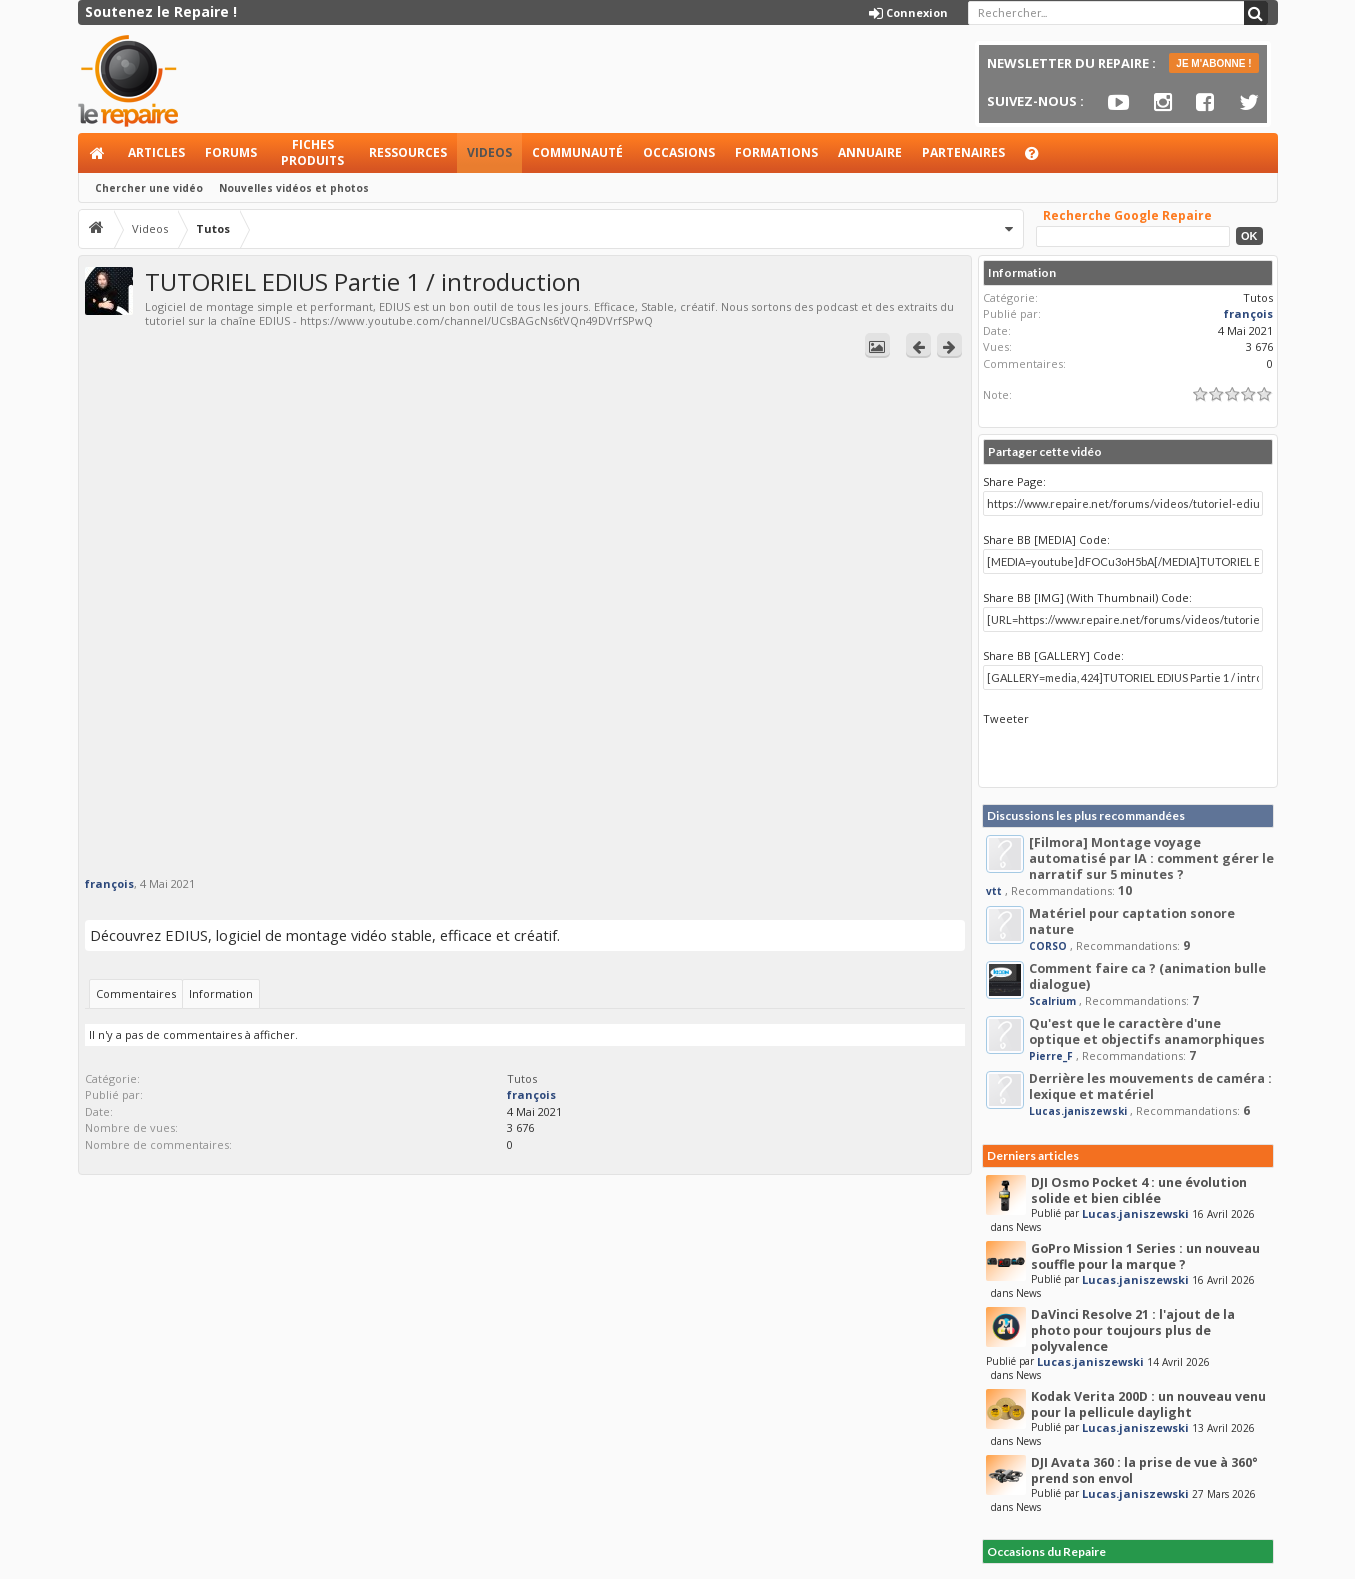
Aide (1041, 158)
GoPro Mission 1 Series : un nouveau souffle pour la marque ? (1145, 1256)
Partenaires (963, 152)
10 (1125, 890)
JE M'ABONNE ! (1213, 63)
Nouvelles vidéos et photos (294, 188)
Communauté (577, 152)
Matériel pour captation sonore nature (1132, 921)
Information (221, 993)
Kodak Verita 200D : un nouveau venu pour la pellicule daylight (1148, 1404)
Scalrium (1052, 1001)
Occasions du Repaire (1046, 1551)
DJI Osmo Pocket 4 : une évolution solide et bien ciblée (1139, 1190)
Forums (231, 152)
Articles (156, 152)
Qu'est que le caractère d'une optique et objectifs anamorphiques (1147, 1031)
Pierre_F (1051, 1056)
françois (109, 883)
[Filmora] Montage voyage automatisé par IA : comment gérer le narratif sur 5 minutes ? (1151, 858)
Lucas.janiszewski (1078, 1111)
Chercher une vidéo (149, 188)
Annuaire (870, 152)
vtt (994, 891)
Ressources (408, 152)
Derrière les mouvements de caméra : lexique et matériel (1150, 1086)
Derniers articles (1033, 1155)
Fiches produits (312, 152)
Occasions (679, 152)
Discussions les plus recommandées (1086, 815)
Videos (489, 152)
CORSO (1048, 946)
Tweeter (1006, 718)
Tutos (522, 1078)
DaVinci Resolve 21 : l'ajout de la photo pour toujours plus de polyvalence (1133, 1330)
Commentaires (136, 993)
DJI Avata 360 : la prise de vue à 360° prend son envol (1144, 1470)
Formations (776, 152)
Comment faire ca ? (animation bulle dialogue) (1147, 976)
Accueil (98, 153)
